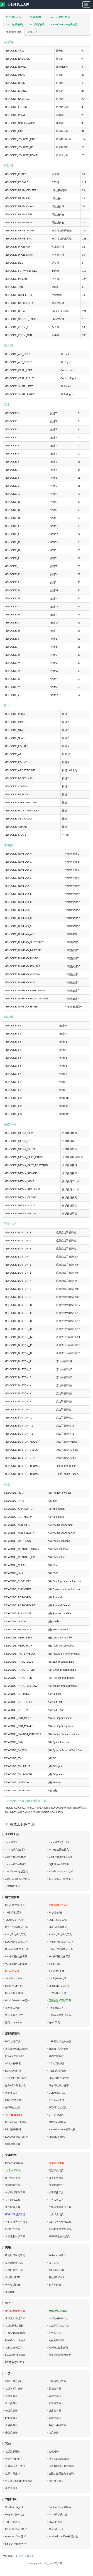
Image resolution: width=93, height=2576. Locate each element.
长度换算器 (11, 2410)
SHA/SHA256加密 (59, 2078)
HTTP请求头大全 (58, 2514)
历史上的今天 (12, 2488)
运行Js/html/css (14, 2022)
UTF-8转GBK (35, 17)
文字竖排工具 (56, 2192)
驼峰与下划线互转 (15, 2214)
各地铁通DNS (13, 2284)
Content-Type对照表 (60, 2507)
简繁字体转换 (56, 2170)
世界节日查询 (12, 2473)
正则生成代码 (12, 2007)
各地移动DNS (56, 2277)
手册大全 (29, 2556)
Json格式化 (11, 1842)
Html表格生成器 (14, 1993)
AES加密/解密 (13, 2063)
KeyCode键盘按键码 (16, 2136)
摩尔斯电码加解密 (59, 2085)
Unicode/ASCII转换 (59, 17)
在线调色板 (55, 2333)
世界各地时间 (12, 2458)
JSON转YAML (13, 1886)
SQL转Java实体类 (59, 1864)
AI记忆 (19, 2556)
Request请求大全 (15, 2514)
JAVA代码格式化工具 (60, 1934)
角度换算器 (11, 2425)
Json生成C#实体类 (15, 1856)
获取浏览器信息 (14, 2262)
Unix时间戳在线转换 (60, 2229)
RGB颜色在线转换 (59, 2236)
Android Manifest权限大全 (63, 2536)
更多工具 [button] (34, 31)
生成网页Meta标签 (59, 2325)
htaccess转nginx (58, 2311)
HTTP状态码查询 (14, 2362)
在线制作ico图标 (14, 2325)
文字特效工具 (12, 2207)
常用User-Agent (14, 2507)
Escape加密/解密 (14, 2056)
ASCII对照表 (56, 2521)
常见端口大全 (56, 2529)
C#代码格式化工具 (15, 1934)
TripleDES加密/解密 (16, 2078)
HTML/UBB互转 (57, 1993)
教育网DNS (55, 2284)
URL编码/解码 (37, 24)
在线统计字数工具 (15, 2192)
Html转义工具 (57, 1971)
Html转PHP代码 (58, 1978)
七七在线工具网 (54, 2563)
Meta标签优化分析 (15, 2355)
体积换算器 (55, 2395)
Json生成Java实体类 (60, 1856)
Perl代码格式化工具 (60, 1956)
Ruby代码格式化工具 (17, 1949)
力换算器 (54, 2432)
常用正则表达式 (14, 2015)
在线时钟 (54, 2451)
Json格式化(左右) (15, 1849)
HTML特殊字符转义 (16, 2529)
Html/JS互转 (12, 1971)
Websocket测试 (57, 2255)
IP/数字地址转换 (58, 2107)
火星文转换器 (56, 2177)
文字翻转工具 (12, 2199)
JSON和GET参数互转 (61, 1878)
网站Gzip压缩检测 (15, 2340)
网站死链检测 (56, 2340)
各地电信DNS (56, 2270)
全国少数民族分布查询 (61, 2473)
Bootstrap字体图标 (15, 2536)
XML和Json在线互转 (16, 1871)
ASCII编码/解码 (14, 24)
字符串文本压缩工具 (60, 2207)
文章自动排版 (56, 2163)
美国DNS (10, 2292)
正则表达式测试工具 (60, 2000)
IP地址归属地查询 (15, 2255)
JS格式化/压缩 (13, 1912)
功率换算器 (55, 2403)
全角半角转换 (56, 2214)
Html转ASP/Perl (14, 1985)
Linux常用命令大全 (15, 2543)
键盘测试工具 (12, 2144)
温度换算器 (55, 2410)
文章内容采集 (13, 2170)
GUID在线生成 (13, 2100)
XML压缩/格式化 (58, 1927)
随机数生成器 (12, 2229)
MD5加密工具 (13, 2041)
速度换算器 (55, 2417)
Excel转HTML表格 (59, 1985)
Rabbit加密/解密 (58, 2070)
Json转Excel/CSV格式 (17, 1878)
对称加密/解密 (56, 2056)
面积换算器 (55, 2388)
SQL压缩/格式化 (58, 1919)
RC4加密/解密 (13, 2070)
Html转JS (54, 1963)
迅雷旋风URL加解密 (16, 2048)
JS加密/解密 (55, 1912)
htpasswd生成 (56, 2100)
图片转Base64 (13, 17)
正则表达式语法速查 (60, 2015)
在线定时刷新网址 (15, 2333)
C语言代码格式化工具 (61, 1949)
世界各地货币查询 (15, 2466)
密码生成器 (11, 2092)
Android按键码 (14, 31)
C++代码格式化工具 (16, 1956)
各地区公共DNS (14, 2270)
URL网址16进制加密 (60, 2041)
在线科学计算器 (14, 2388)
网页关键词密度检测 (60, 2355)
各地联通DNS (13, 2277)
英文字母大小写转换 (16, 2221)
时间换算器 (11, 2417)
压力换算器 (11, 2403)
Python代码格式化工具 (61, 1941)
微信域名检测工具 (15, 2311)
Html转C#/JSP (13, 1978)
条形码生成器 (12, 2107)
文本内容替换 (12, 2185)
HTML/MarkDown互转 (17, 2000)
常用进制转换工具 (15, 2236)
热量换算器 (11, 2395)
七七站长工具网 (14, 4)
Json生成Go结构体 (15, 1864)
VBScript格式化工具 (16, 1963)
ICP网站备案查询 (58, 2347)
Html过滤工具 (56, 2007)
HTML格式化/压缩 (15, 1905)
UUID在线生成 (57, 2092)
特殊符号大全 (56, 2480)
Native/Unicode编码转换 (64, 24)
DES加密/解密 (57, 2063)
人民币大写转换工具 (60, 2221)
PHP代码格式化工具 (16, 1927)
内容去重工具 (56, 2199)
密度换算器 (11, 2432)
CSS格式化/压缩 (58, 1905)
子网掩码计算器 (57, 2381)
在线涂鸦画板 (12, 2451)
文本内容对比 (56, 2185)
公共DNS (54, 2262)
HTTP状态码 (12, 2521)
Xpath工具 (54, 2022)
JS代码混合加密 (14, 1919)
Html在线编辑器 (14, 2163)
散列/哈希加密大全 (15, 2085)
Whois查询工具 (14, 2347)
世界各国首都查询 (59, 2458)
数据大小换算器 (57, 2425)
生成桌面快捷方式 (15, 2318)
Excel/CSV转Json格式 (61, 1871)
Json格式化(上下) (59, 1842)
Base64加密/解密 (58, 2048)
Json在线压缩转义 (59, 1849)
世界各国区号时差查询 (61, 2466)
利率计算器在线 (14, 2381)
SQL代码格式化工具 (16, 1941)
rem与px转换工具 (58, 2318)
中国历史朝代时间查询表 (19, 2480)
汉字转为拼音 (12, 2177)
